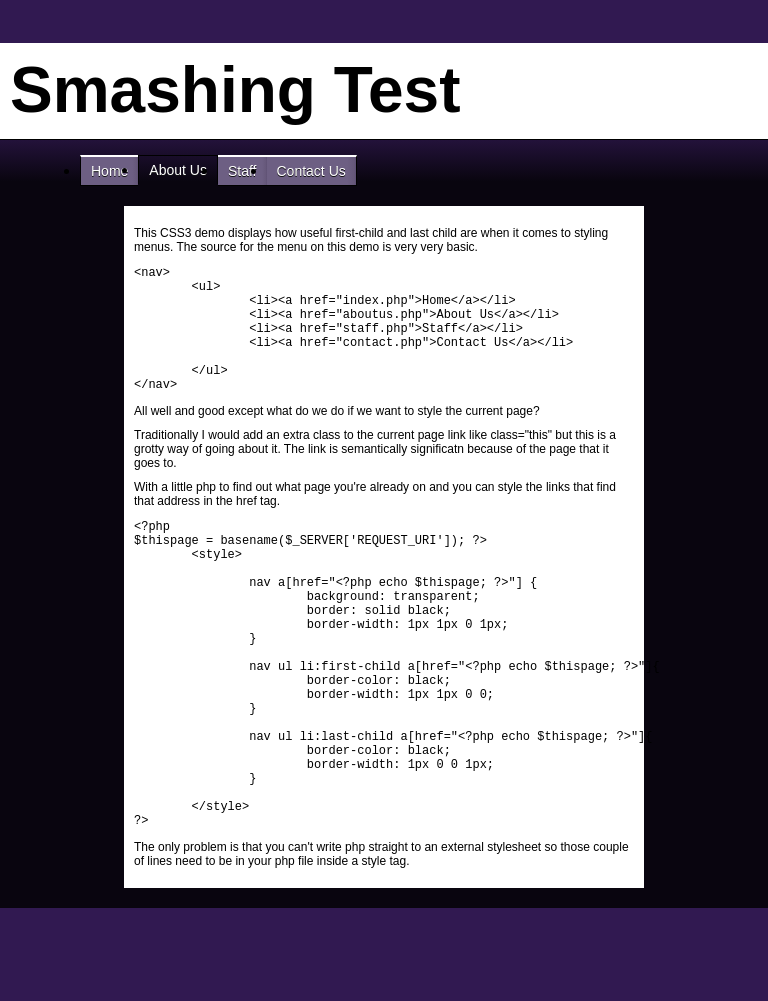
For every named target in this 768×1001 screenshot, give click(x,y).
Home (109, 171)
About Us (178, 170)
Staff (242, 171)
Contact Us (311, 171)
